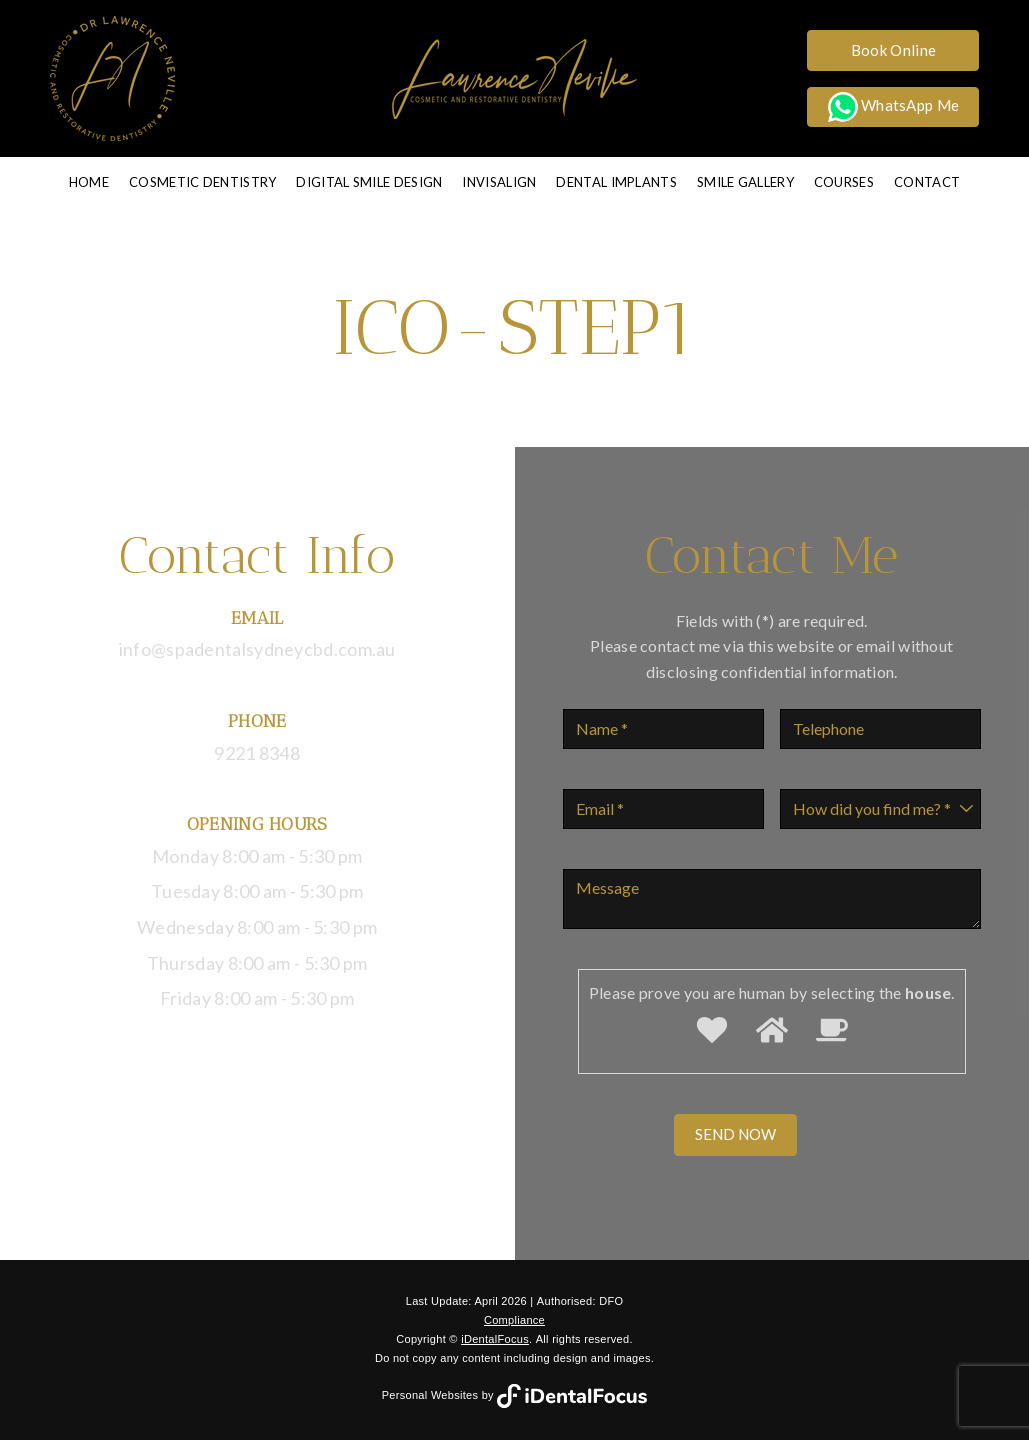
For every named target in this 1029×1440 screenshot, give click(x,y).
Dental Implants (616, 182)
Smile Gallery (745, 182)
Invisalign (499, 182)
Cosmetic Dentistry (202, 182)
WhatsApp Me (894, 107)
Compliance (514, 1320)
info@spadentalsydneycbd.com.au (257, 649)
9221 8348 (257, 753)
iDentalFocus (495, 1339)
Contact (927, 182)
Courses (844, 182)
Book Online (893, 50)
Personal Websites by (515, 1395)
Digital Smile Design (369, 182)
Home (89, 182)
